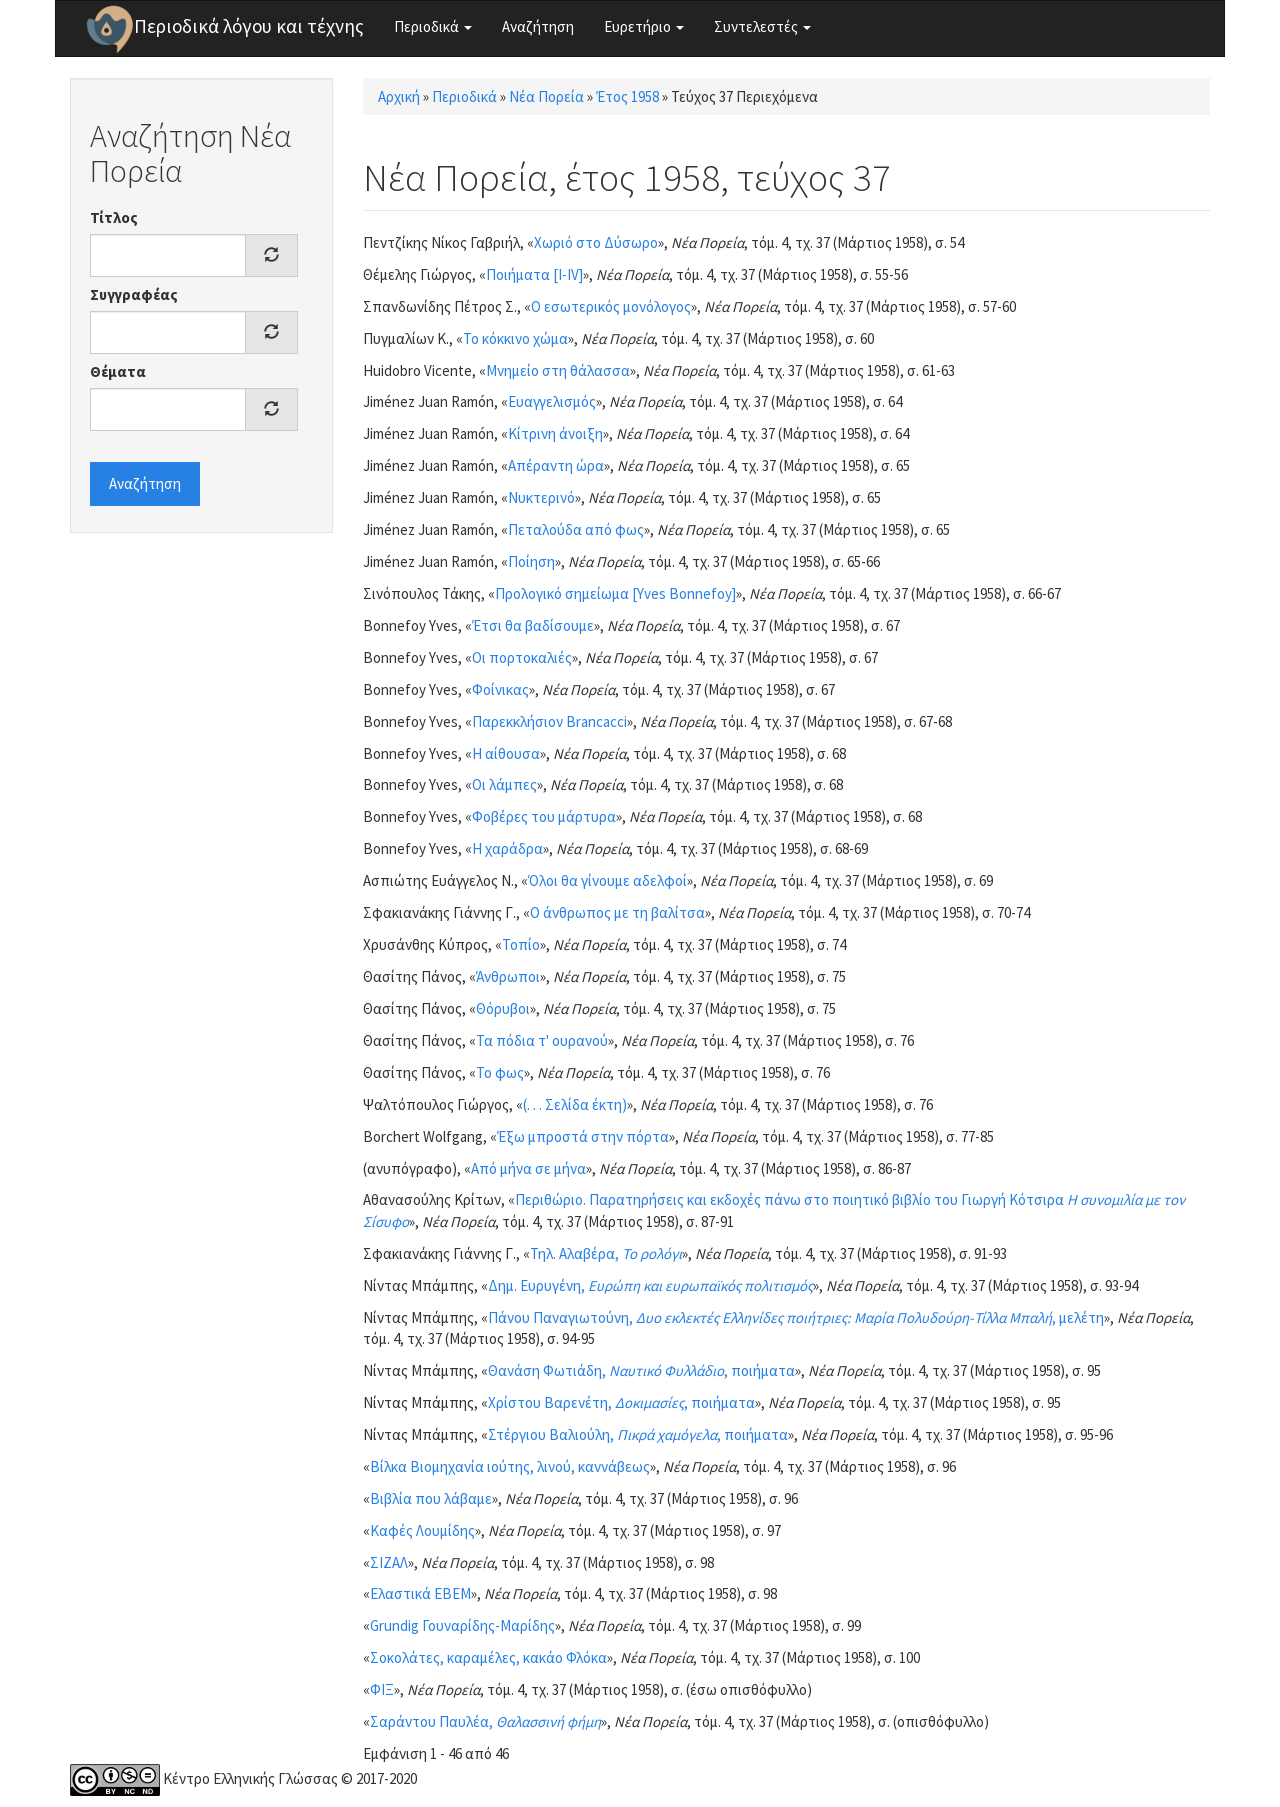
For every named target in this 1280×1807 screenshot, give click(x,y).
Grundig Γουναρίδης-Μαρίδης (462, 1625)
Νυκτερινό (541, 497)
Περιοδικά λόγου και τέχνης (249, 26)
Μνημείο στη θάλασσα (558, 370)
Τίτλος (114, 217)
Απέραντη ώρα (556, 465)
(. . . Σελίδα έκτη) (575, 1104)
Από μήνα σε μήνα (528, 1168)
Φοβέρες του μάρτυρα (544, 816)
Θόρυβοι (503, 1008)
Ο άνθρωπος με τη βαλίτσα (617, 912)
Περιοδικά (433, 26)
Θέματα (118, 371)
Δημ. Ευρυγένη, (650, 1285)
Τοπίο (521, 944)
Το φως (500, 1072)
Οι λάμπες (504, 784)
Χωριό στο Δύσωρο (596, 242)
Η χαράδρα (507, 848)
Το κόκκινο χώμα (515, 338)
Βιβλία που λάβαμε (431, 1498)
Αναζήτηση (538, 26)
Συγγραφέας (134, 294)
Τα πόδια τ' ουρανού (542, 1040)
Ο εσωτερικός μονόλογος (611, 306)
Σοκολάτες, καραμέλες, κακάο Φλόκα (488, 1657)
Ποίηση (531, 561)
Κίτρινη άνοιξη (555, 433)
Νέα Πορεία (546, 96)
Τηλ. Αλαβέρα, (606, 1253)
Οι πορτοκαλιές (522, 657)
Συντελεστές (762, 26)
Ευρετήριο (644, 26)
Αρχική (399, 96)
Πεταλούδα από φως (576, 529)
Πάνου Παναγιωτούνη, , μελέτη (796, 1317)
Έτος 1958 (627, 96)
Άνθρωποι (508, 976)
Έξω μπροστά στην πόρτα (583, 1136)
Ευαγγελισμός (552, 401)
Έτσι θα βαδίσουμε (533, 625)
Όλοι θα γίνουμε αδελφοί (607, 880)
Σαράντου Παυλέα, (485, 1721)
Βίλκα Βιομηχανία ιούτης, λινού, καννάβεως (510, 1466)
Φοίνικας (500, 689)
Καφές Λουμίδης (422, 1530)
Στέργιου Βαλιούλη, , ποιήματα (638, 1434)
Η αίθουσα (506, 753)
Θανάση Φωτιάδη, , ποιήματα (641, 1370)
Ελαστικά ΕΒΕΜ (420, 1593)
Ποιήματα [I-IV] (534, 274)
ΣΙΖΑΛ (389, 1562)
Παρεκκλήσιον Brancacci (549, 721)
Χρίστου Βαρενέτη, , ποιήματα (621, 1402)
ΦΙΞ (382, 1689)
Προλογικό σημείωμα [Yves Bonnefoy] (615, 593)
